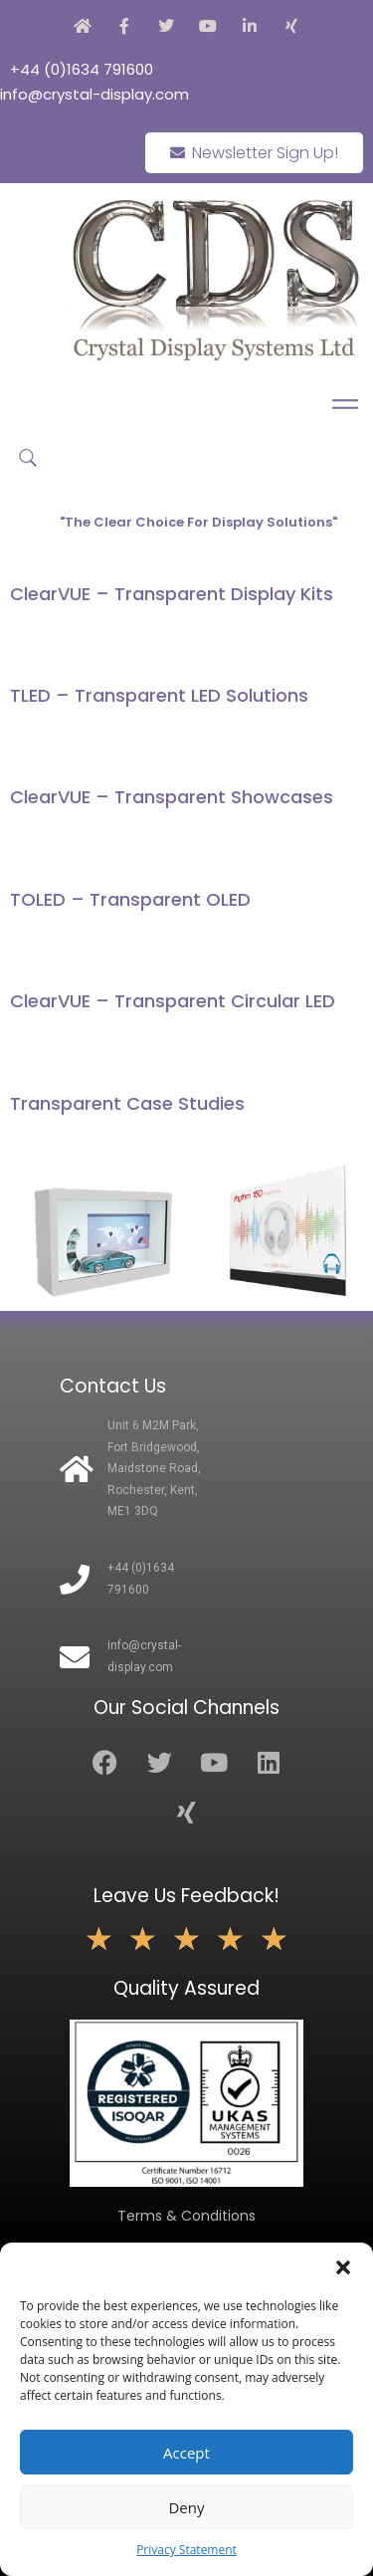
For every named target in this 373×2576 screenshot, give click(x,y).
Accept (186, 2453)
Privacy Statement (186, 2549)
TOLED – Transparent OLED (130, 899)
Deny (186, 2507)
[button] (343, 2267)
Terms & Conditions (186, 2216)
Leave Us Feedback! (186, 1895)
